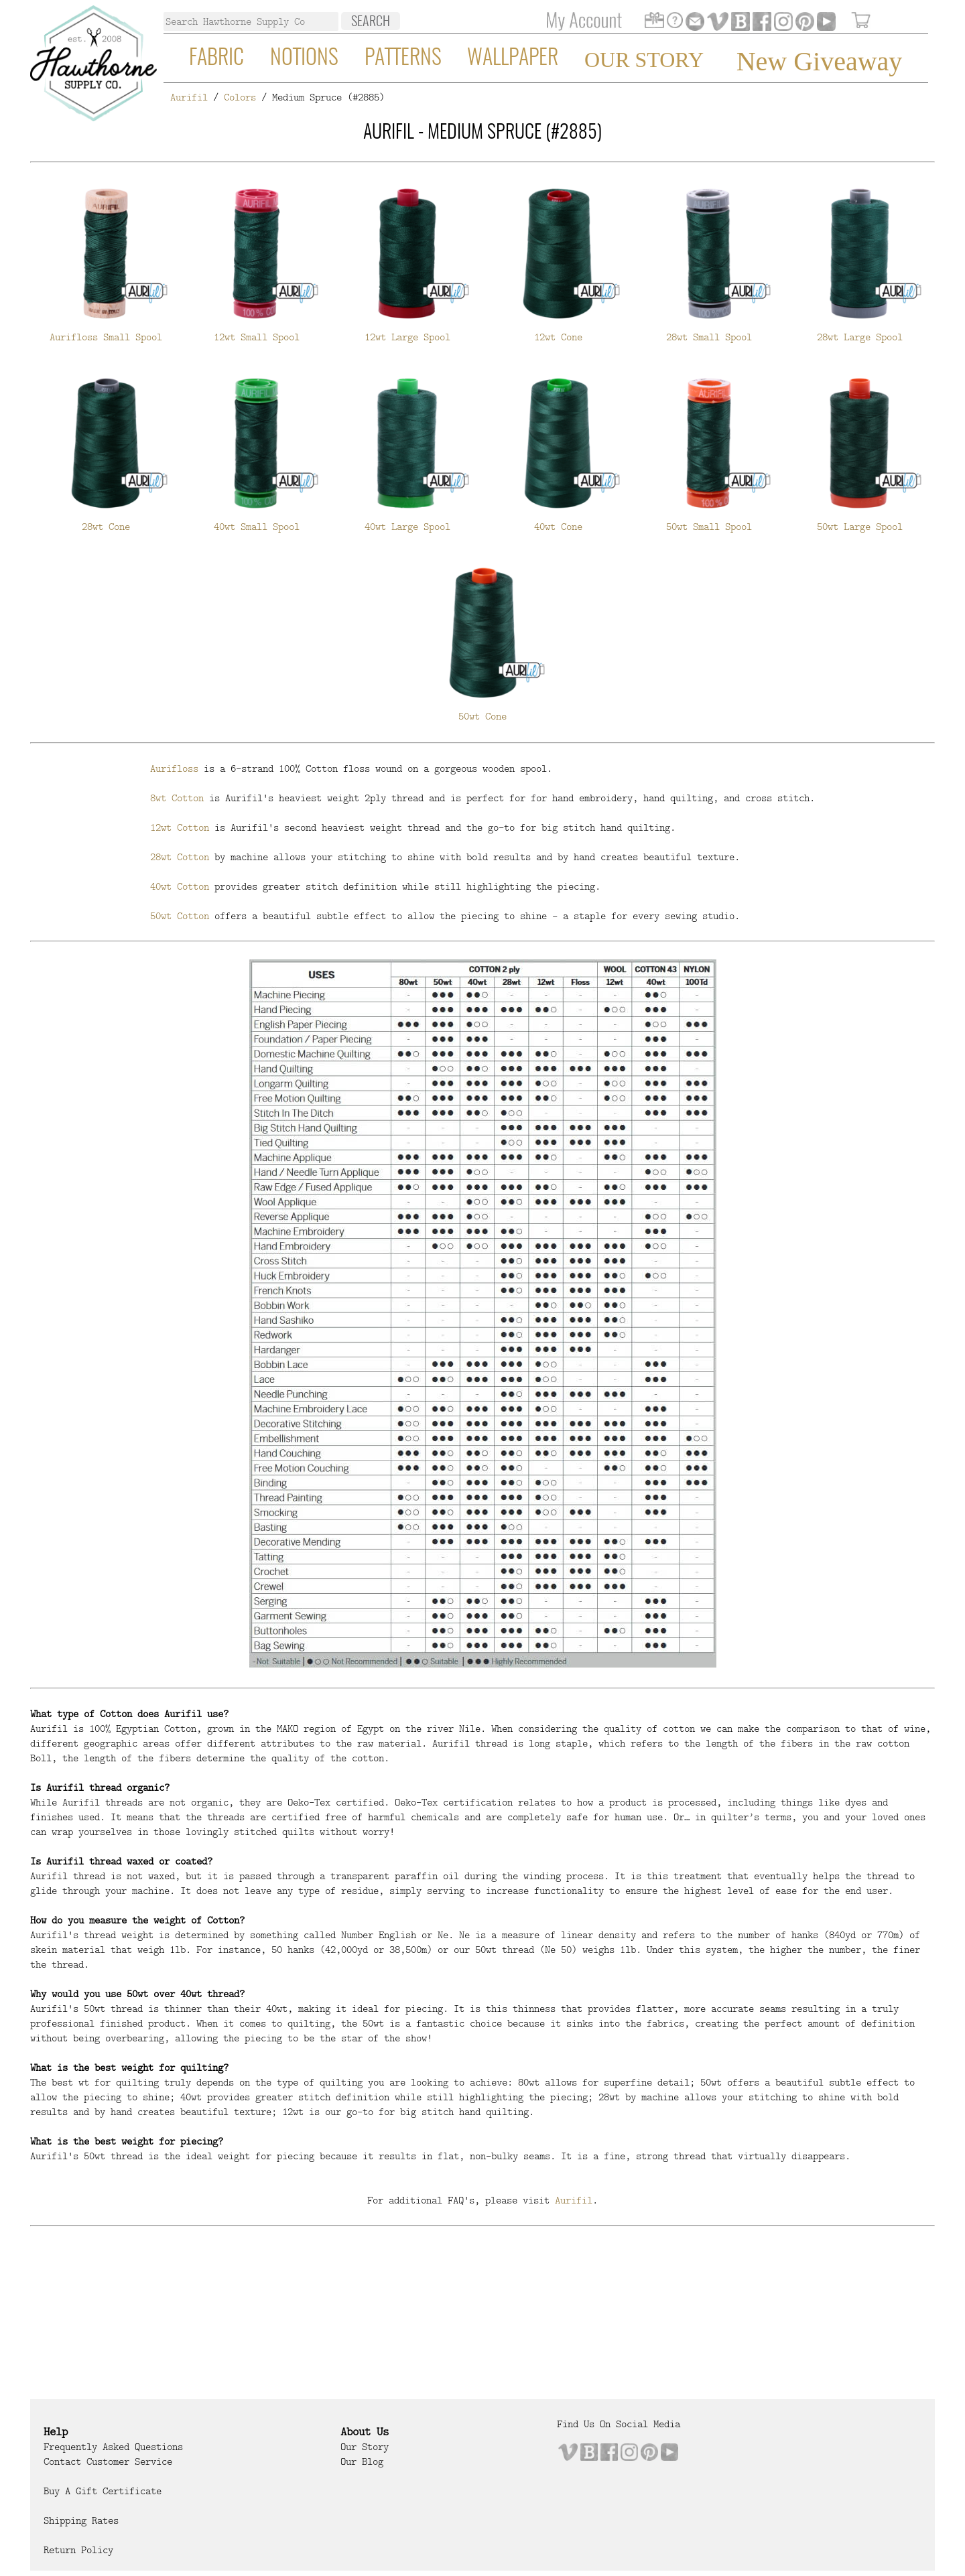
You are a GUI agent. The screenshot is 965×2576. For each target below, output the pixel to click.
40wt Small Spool (257, 526)
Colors (240, 97)
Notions (304, 58)
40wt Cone (558, 526)
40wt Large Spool (407, 526)
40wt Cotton (179, 886)
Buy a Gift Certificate (103, 2491)
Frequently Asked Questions (113, 2446)
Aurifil (189, 97)
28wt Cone (106, 526)
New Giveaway (819, 61)
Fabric (216, 58)
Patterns (403, 58)
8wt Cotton (177, 798)
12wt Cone (558, 337)
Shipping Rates (81, 2520)
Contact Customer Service (108, 2461)
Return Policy (78, 2550)
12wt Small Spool (257, 337)
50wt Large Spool (860, 526)
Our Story (644, 60)
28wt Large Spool (860, 337)
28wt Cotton (179, 857)
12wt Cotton (179, 827)
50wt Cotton (179, 915)
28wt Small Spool (709, 337)
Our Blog (361, 2461)
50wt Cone (482, 716)
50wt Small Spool (709, 526)
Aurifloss (174, 768)
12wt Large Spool (407, 337)
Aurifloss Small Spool (106, 337)
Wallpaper (512, 58)
